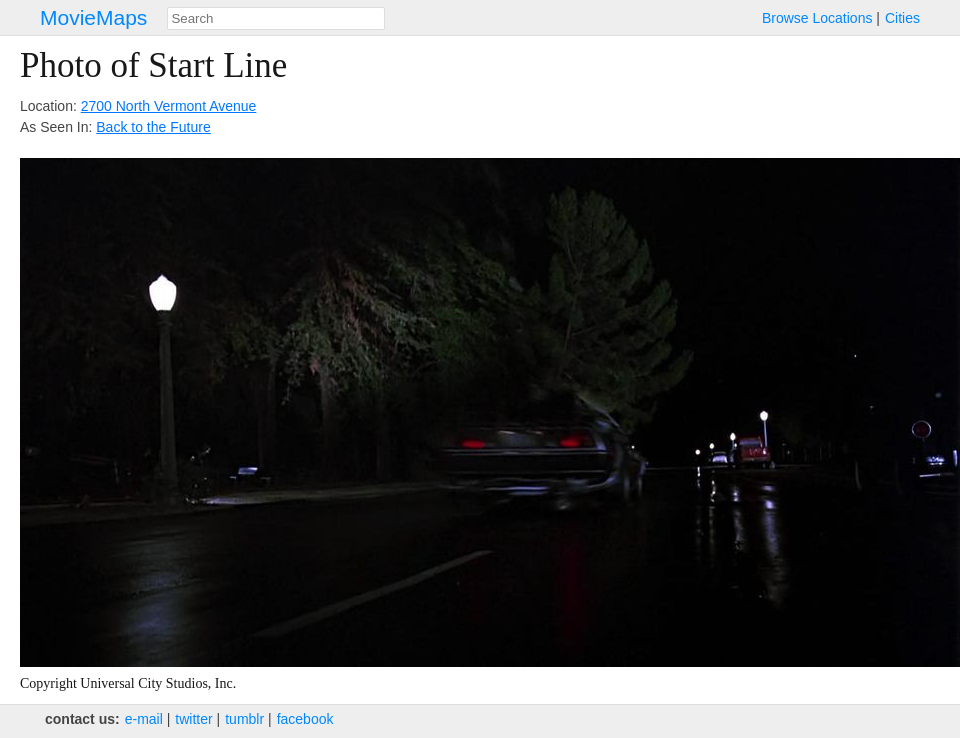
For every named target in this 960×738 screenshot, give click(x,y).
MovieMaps (93, 17)
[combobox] (276, 18)
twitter (193, 719)
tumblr (244, 719)
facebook (305, 719)
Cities (902, 18)
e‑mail (144, 719)
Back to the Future (153, 127)
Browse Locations (817, 18)
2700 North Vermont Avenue (169, 106)
